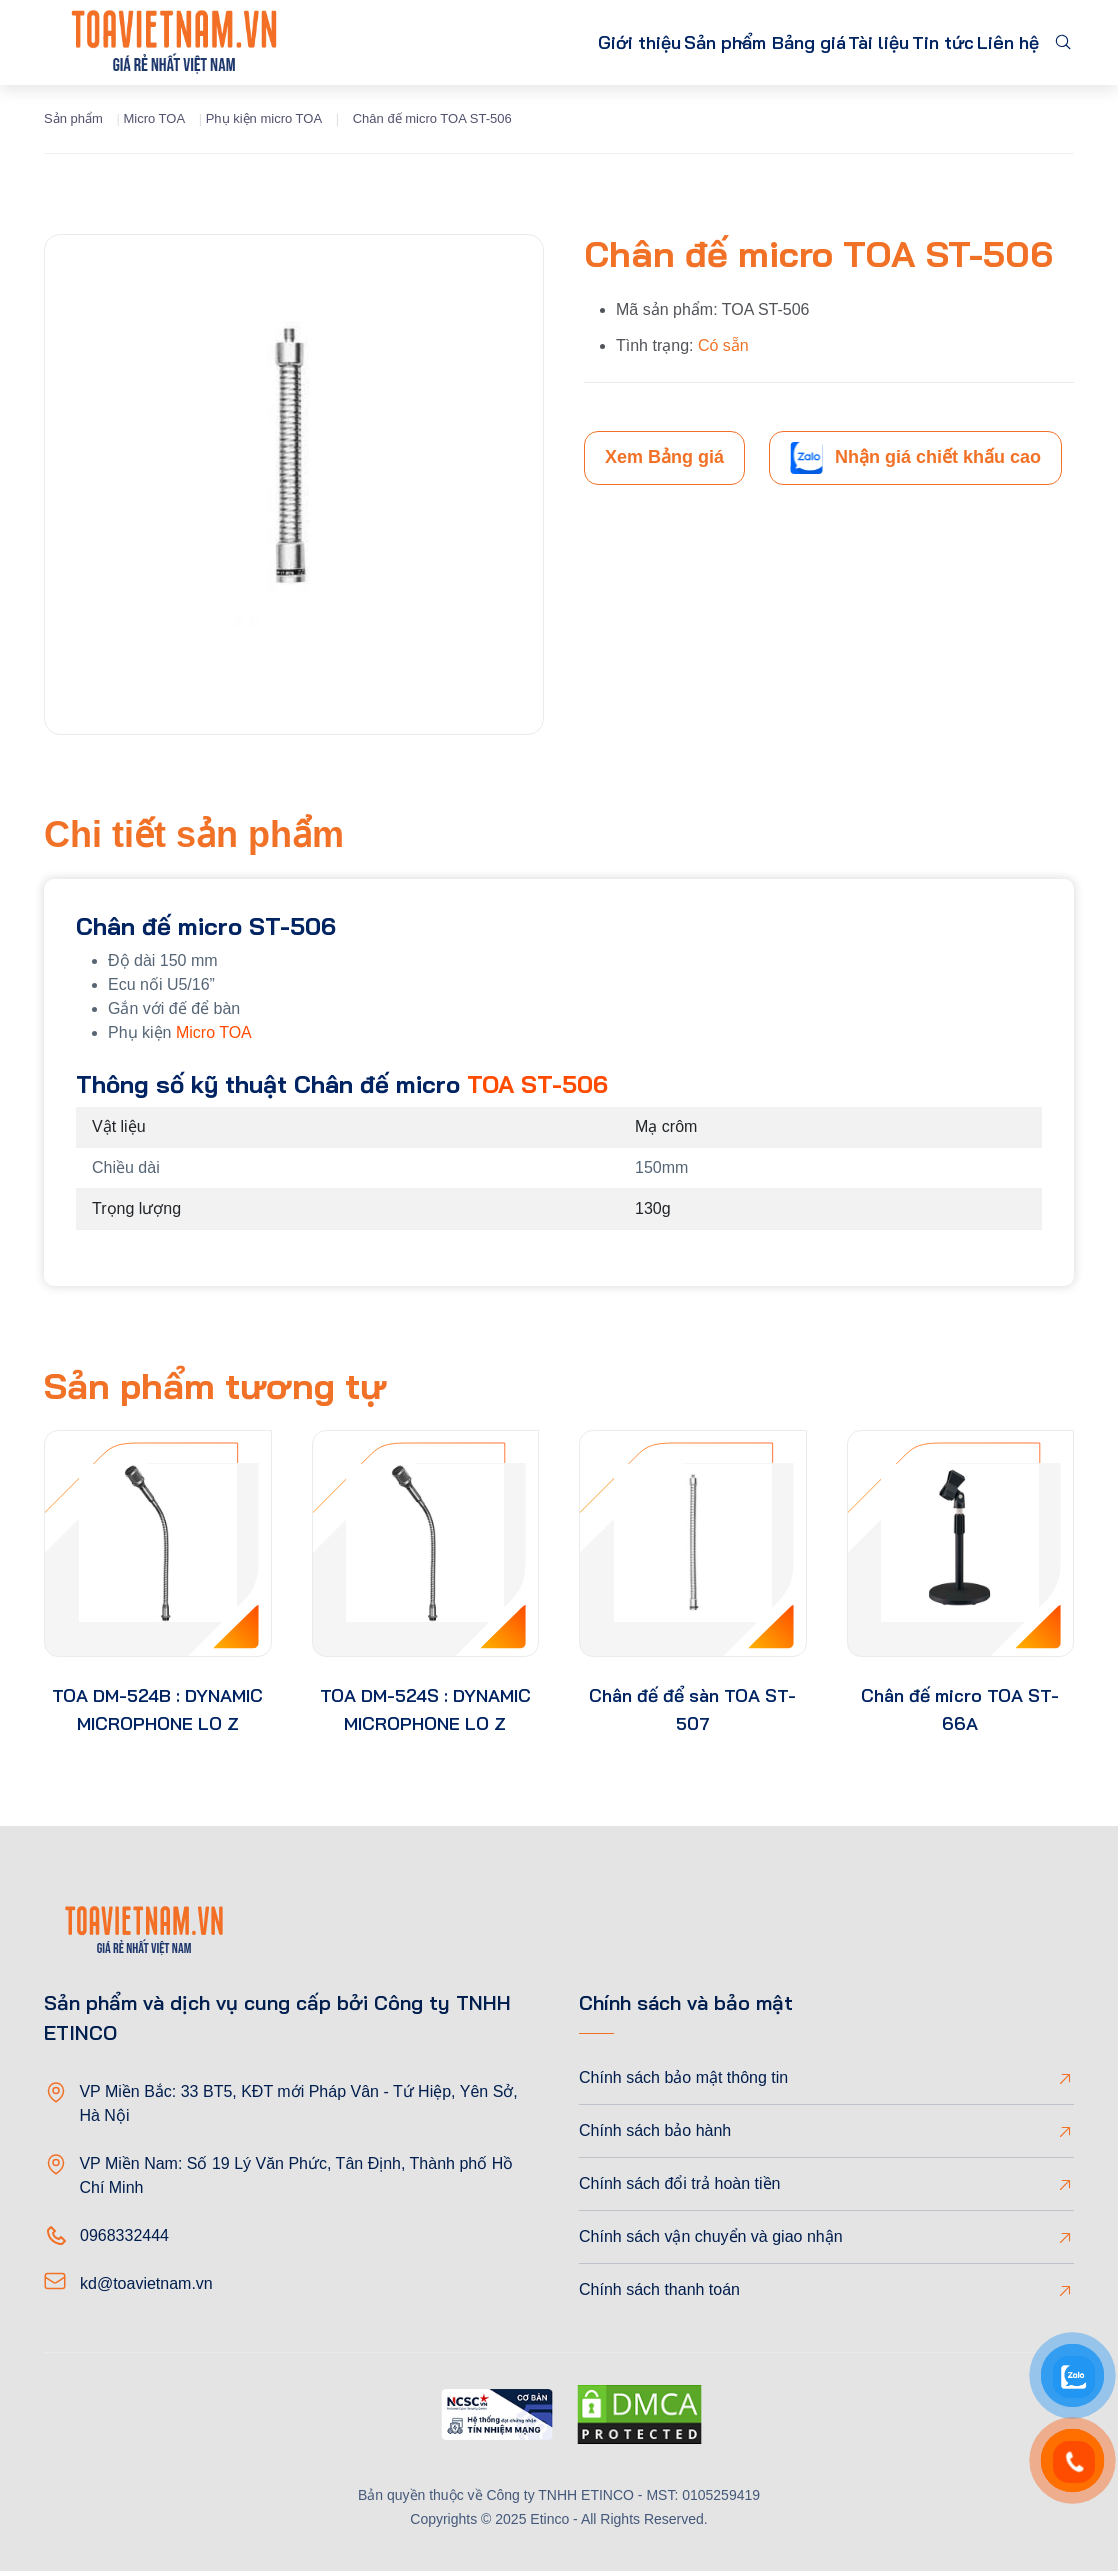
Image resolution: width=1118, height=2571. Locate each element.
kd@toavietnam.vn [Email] (146, 2283)
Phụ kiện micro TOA (264, 118)
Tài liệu (831, 42)
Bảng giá (742, 42)
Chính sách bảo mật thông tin (683, 2077)
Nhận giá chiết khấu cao (915, 458)
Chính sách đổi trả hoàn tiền (679, 2183)
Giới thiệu (507, 42)
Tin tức (914, 42)
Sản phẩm (615, 42)
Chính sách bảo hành (655, 2130)
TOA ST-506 (537, 1084)
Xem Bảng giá (664, 457)
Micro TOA (154, 118)
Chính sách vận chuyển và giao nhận (711, 2236)
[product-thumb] (158, 1544)
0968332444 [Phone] (124, 2235)
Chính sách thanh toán (659, 2289)
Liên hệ (998, 42)
